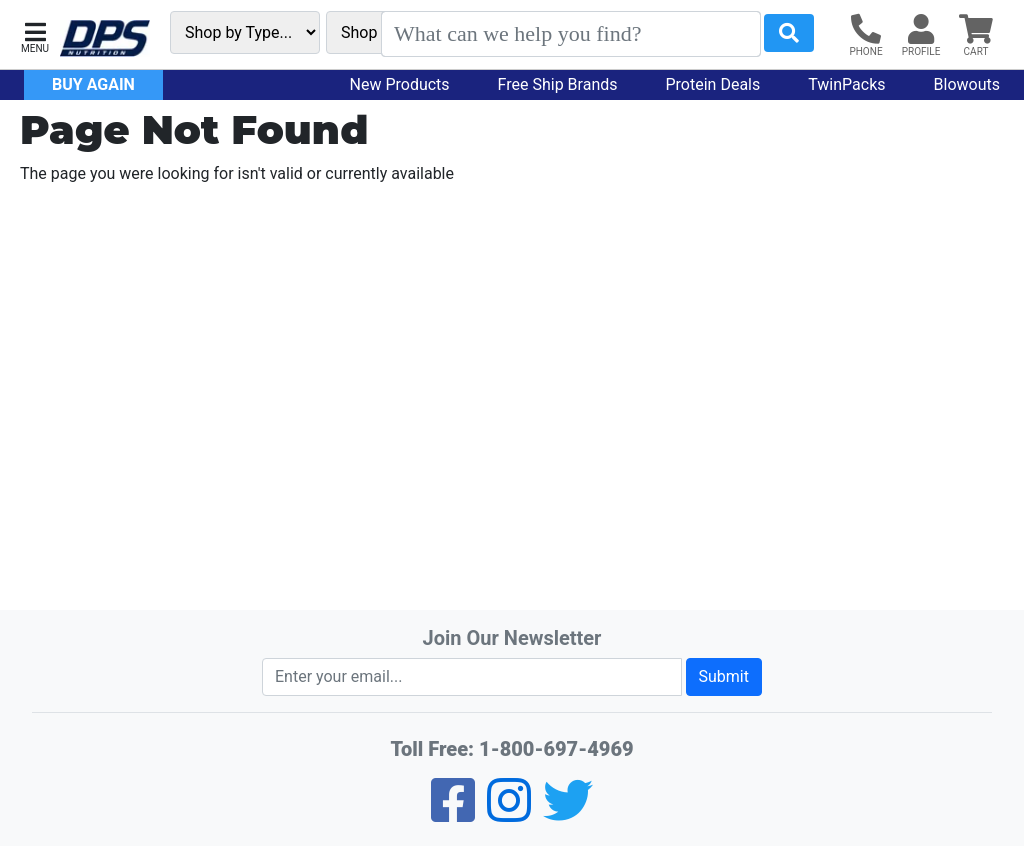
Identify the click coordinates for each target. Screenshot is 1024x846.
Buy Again (93, 84)
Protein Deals (713, 84)
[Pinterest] (509, 813)
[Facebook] (453, 813)
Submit (724, 676)
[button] (35, 35)
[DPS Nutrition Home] (105, 38)
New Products (400, 84)
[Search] (571, 34)
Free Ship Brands (558, 84)
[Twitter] (568, 813)
